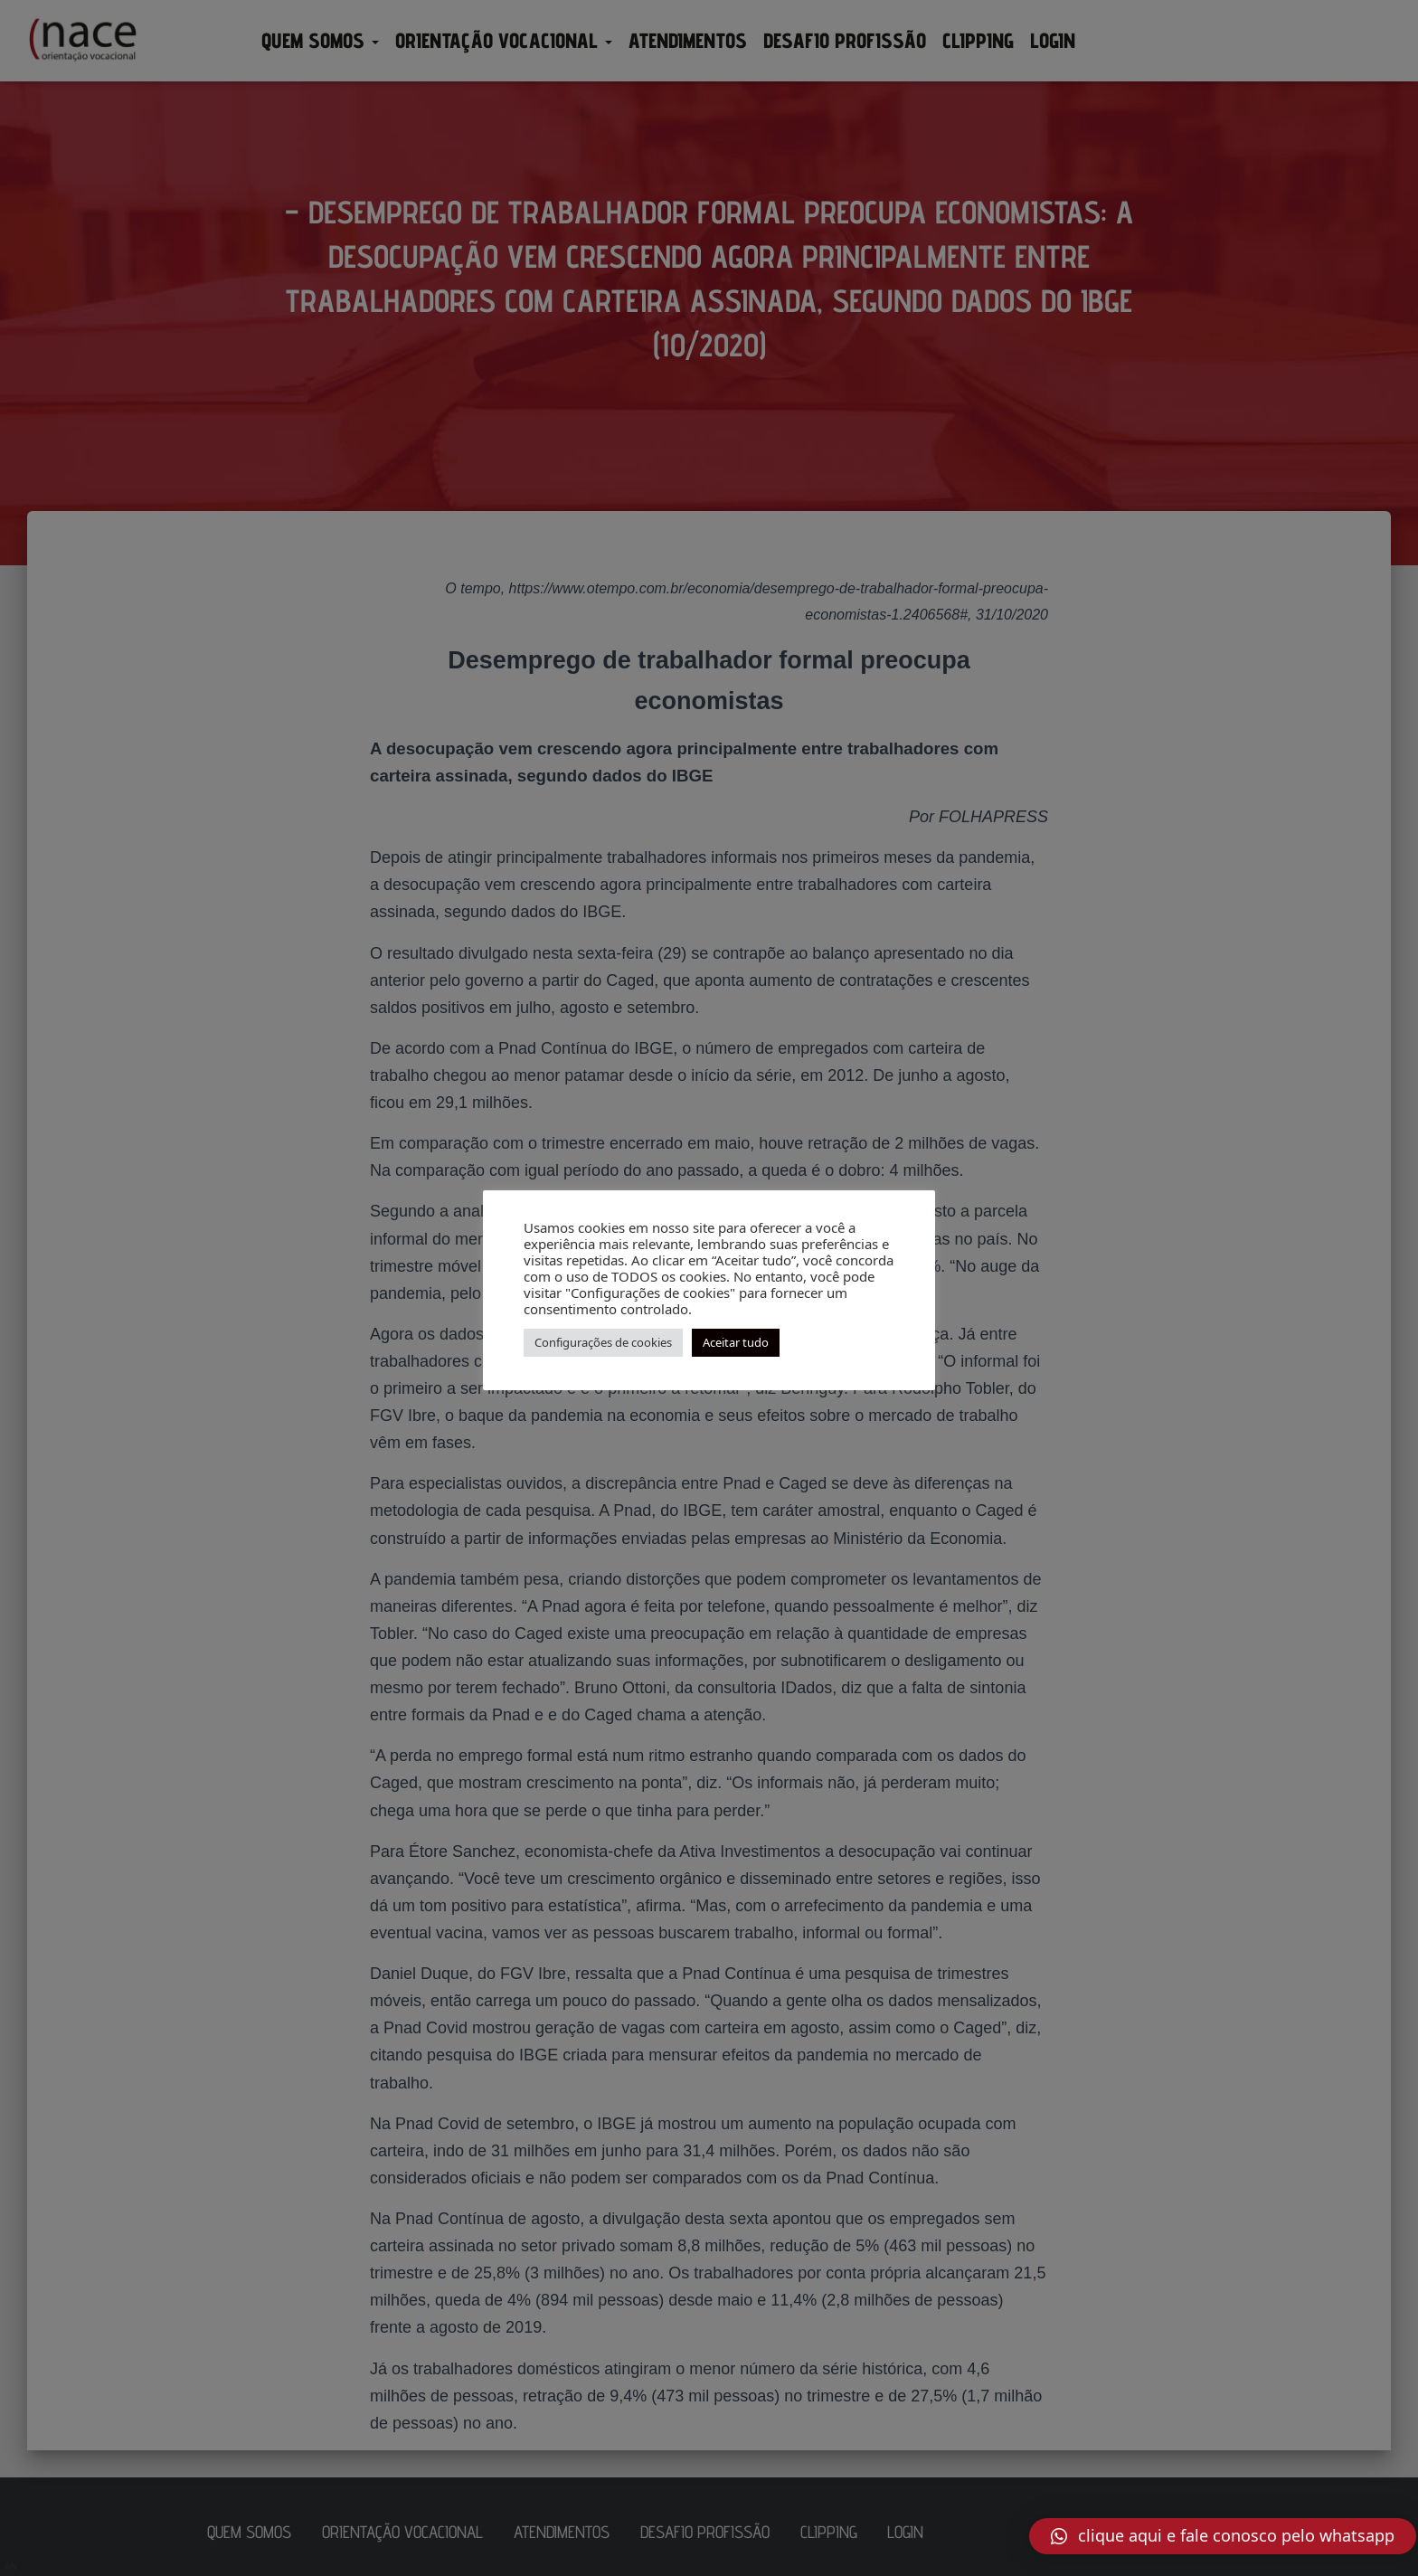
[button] (1222, 2536)
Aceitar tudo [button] (736, 1342)
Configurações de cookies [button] (603, 1342)
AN (11, 2566)
